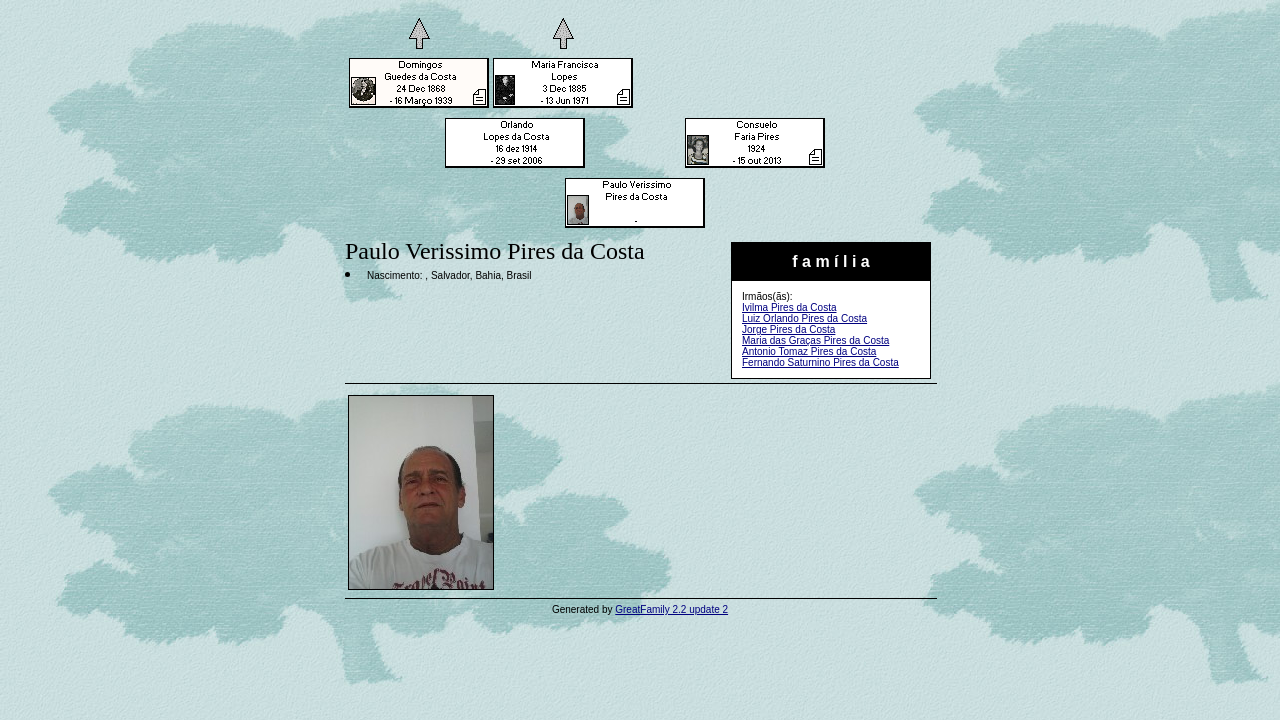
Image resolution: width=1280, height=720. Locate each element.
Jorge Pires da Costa (788, 329)
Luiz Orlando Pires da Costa (804, 318)
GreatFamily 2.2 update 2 (671, 609)
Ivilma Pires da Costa (789, 307)
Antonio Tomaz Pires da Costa (809, 351)
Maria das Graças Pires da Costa (815, 340)
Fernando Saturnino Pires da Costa (820, 362)
